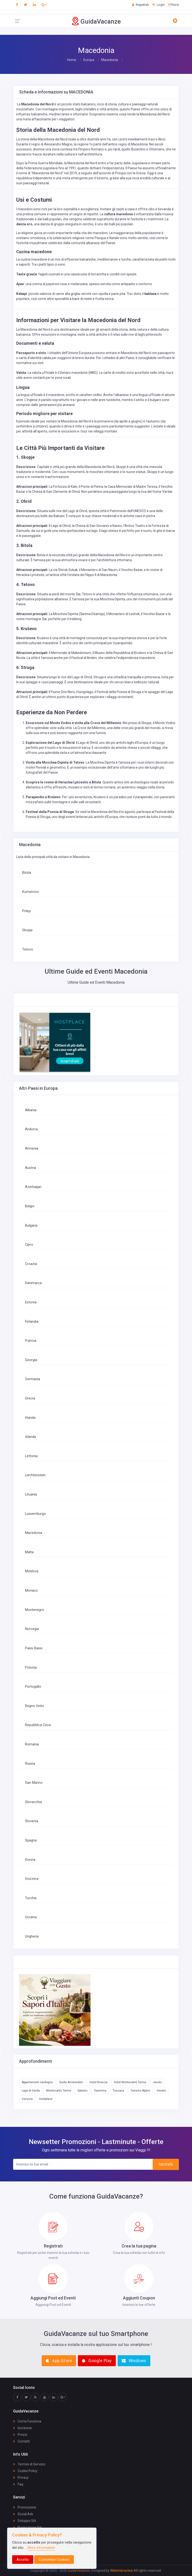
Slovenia (31, 1821)
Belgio (30, 1206)
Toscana (118, 2090)
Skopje (27, 930)
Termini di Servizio (29, 2464)
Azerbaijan (33, 1187)
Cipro (29, 1245)
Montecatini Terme (58, 2090)
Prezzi (20, 2435)
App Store (59, 2360)
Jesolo (157, 2082)
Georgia (31, 1360)
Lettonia (31, 1456)
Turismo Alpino (140, 2090)
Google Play (97, 2360)
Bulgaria (31, 1226)
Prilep (26, 911)
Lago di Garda (31, 2090)
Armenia (31, 1149)
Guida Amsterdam (71, 2082)
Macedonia (109, 60)
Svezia (30, 1860)
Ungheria (32, 1936)
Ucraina (31, 1917)
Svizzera (31, 1879)
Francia (30, 1341)
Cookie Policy (25, 2471)
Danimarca (33, 1283)
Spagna (31, 1840)
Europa (88, 60)
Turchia (30, 1898)
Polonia (31, 1668)
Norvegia (32, 1629)
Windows (134, 2360)
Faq (18, 2484)
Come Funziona (27, 2421)
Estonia (30, 1302)
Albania (30, 1110)
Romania (32, 1744)
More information (41, 2547)
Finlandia (31, 1322)
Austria (30, 1168)
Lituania (31, 1494)
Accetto (22, 2559)
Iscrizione (22, 2428)
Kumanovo (30, 892)
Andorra (31, 1129)
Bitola (26, 873)
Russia (30, 1764)
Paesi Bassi (33, 1648)
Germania (32, 1379)
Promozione (24, 2507)
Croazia (31, 1264)
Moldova (31, 1571)
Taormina (100, 2090)
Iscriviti (166, 2164)
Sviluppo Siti (24, 2521)
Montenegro (34, 1610)
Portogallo (33, 1687)
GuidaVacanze (79, 2570)
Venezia (27, 2099)
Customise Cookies (54, 2559)
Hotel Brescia (98, 2082)
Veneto (161, 2090)
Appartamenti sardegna (37, 2082)
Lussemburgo (35, 1514)
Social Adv (23, 2514)
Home (71, 60)
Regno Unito (34, 1706)
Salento (82, 2090)
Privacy (21, 2477)
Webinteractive (122, 2570)
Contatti (21, 2441)
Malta (29, 1552)
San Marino (34, 1783)
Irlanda (30, 1418)
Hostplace (45, 2099)
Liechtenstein (35, 1475)
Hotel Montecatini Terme (130, 2082)
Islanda (30, 1437)
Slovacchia (33, 1802)
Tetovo (27, 949)
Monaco (31, 1591)
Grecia (30, 1398)
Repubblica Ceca (38, 1725)
